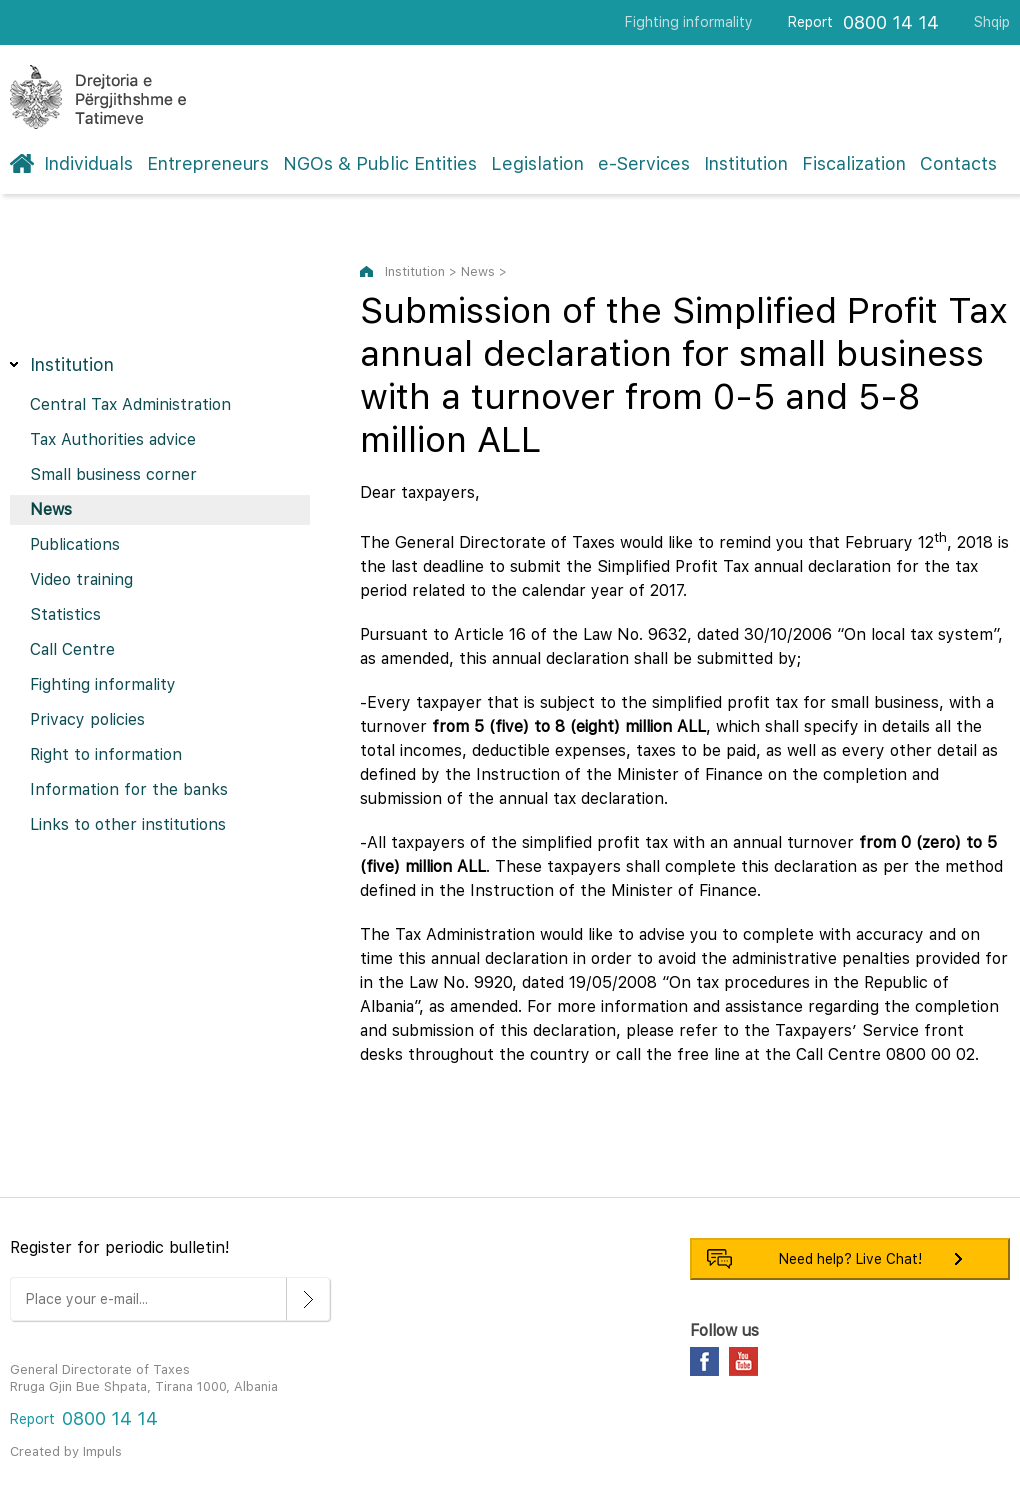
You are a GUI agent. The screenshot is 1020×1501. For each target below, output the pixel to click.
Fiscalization (854, 163)
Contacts (958, 163)
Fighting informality (689, 22)
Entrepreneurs (208, 163)
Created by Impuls (66, 1451)
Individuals (88, 163)
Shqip (992, 22)
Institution (746, 163)
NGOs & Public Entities (380, 163)
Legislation (537, 163)
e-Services (644, 163)
